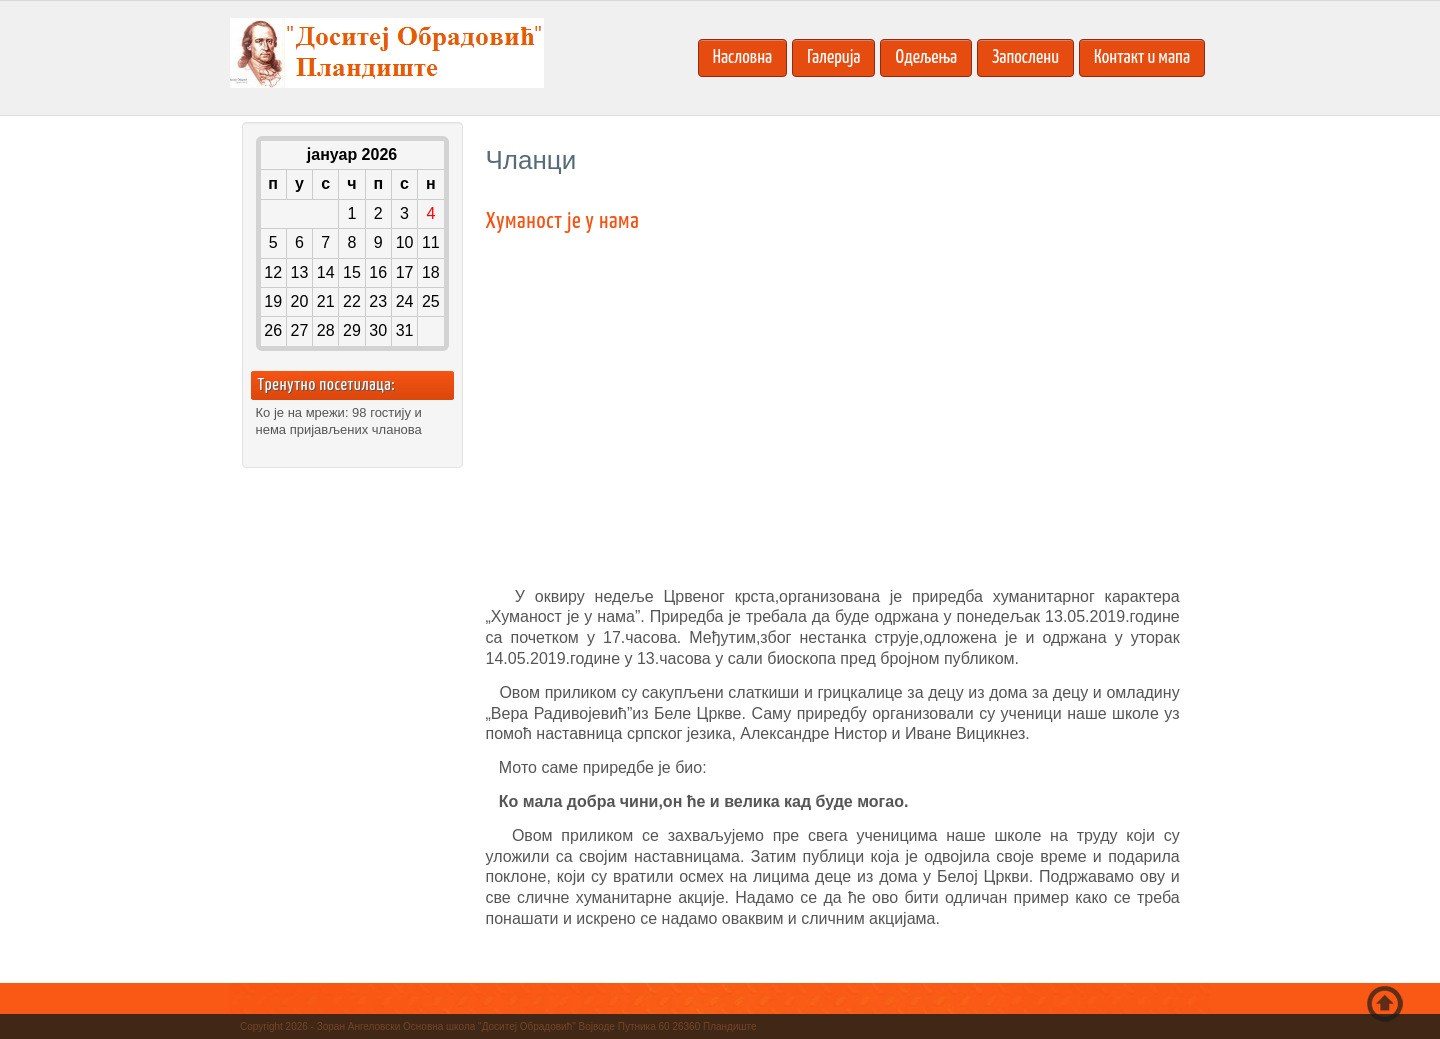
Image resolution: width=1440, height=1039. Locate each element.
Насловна (742, 57)
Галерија (833, 57)
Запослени (1025, 57)
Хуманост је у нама (563, 221)
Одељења (926, 57)
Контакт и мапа (1142, 57)
